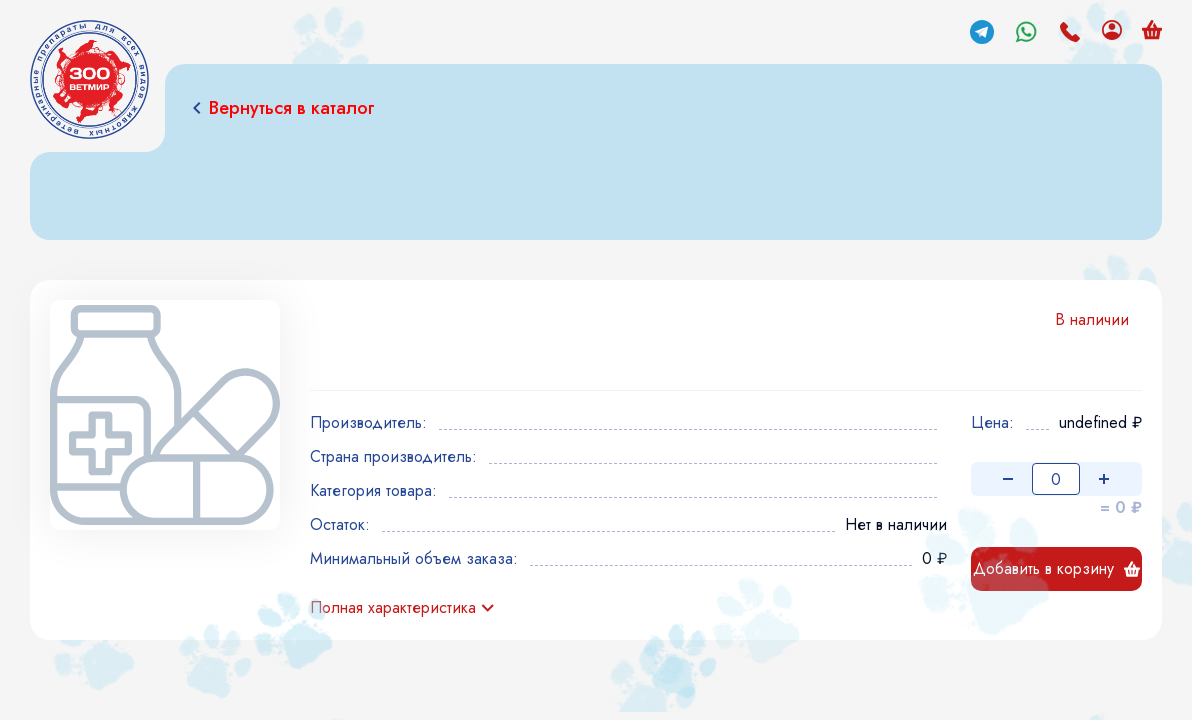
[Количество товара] (1056, 479)
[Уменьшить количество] (1008, 479)
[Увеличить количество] (1104, 479)
